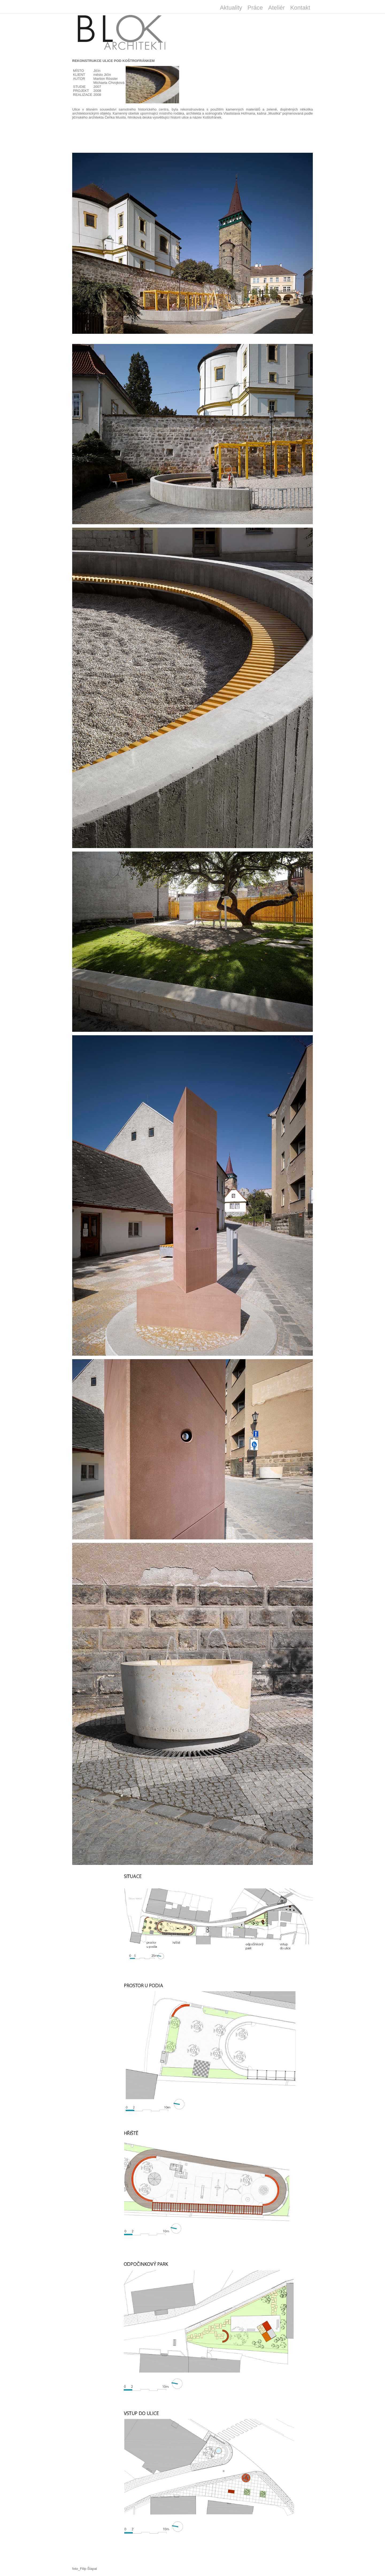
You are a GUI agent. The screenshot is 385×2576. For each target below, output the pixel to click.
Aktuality (231, 7)
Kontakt (300, 7)
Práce (255, 7)
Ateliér (276, 7)
